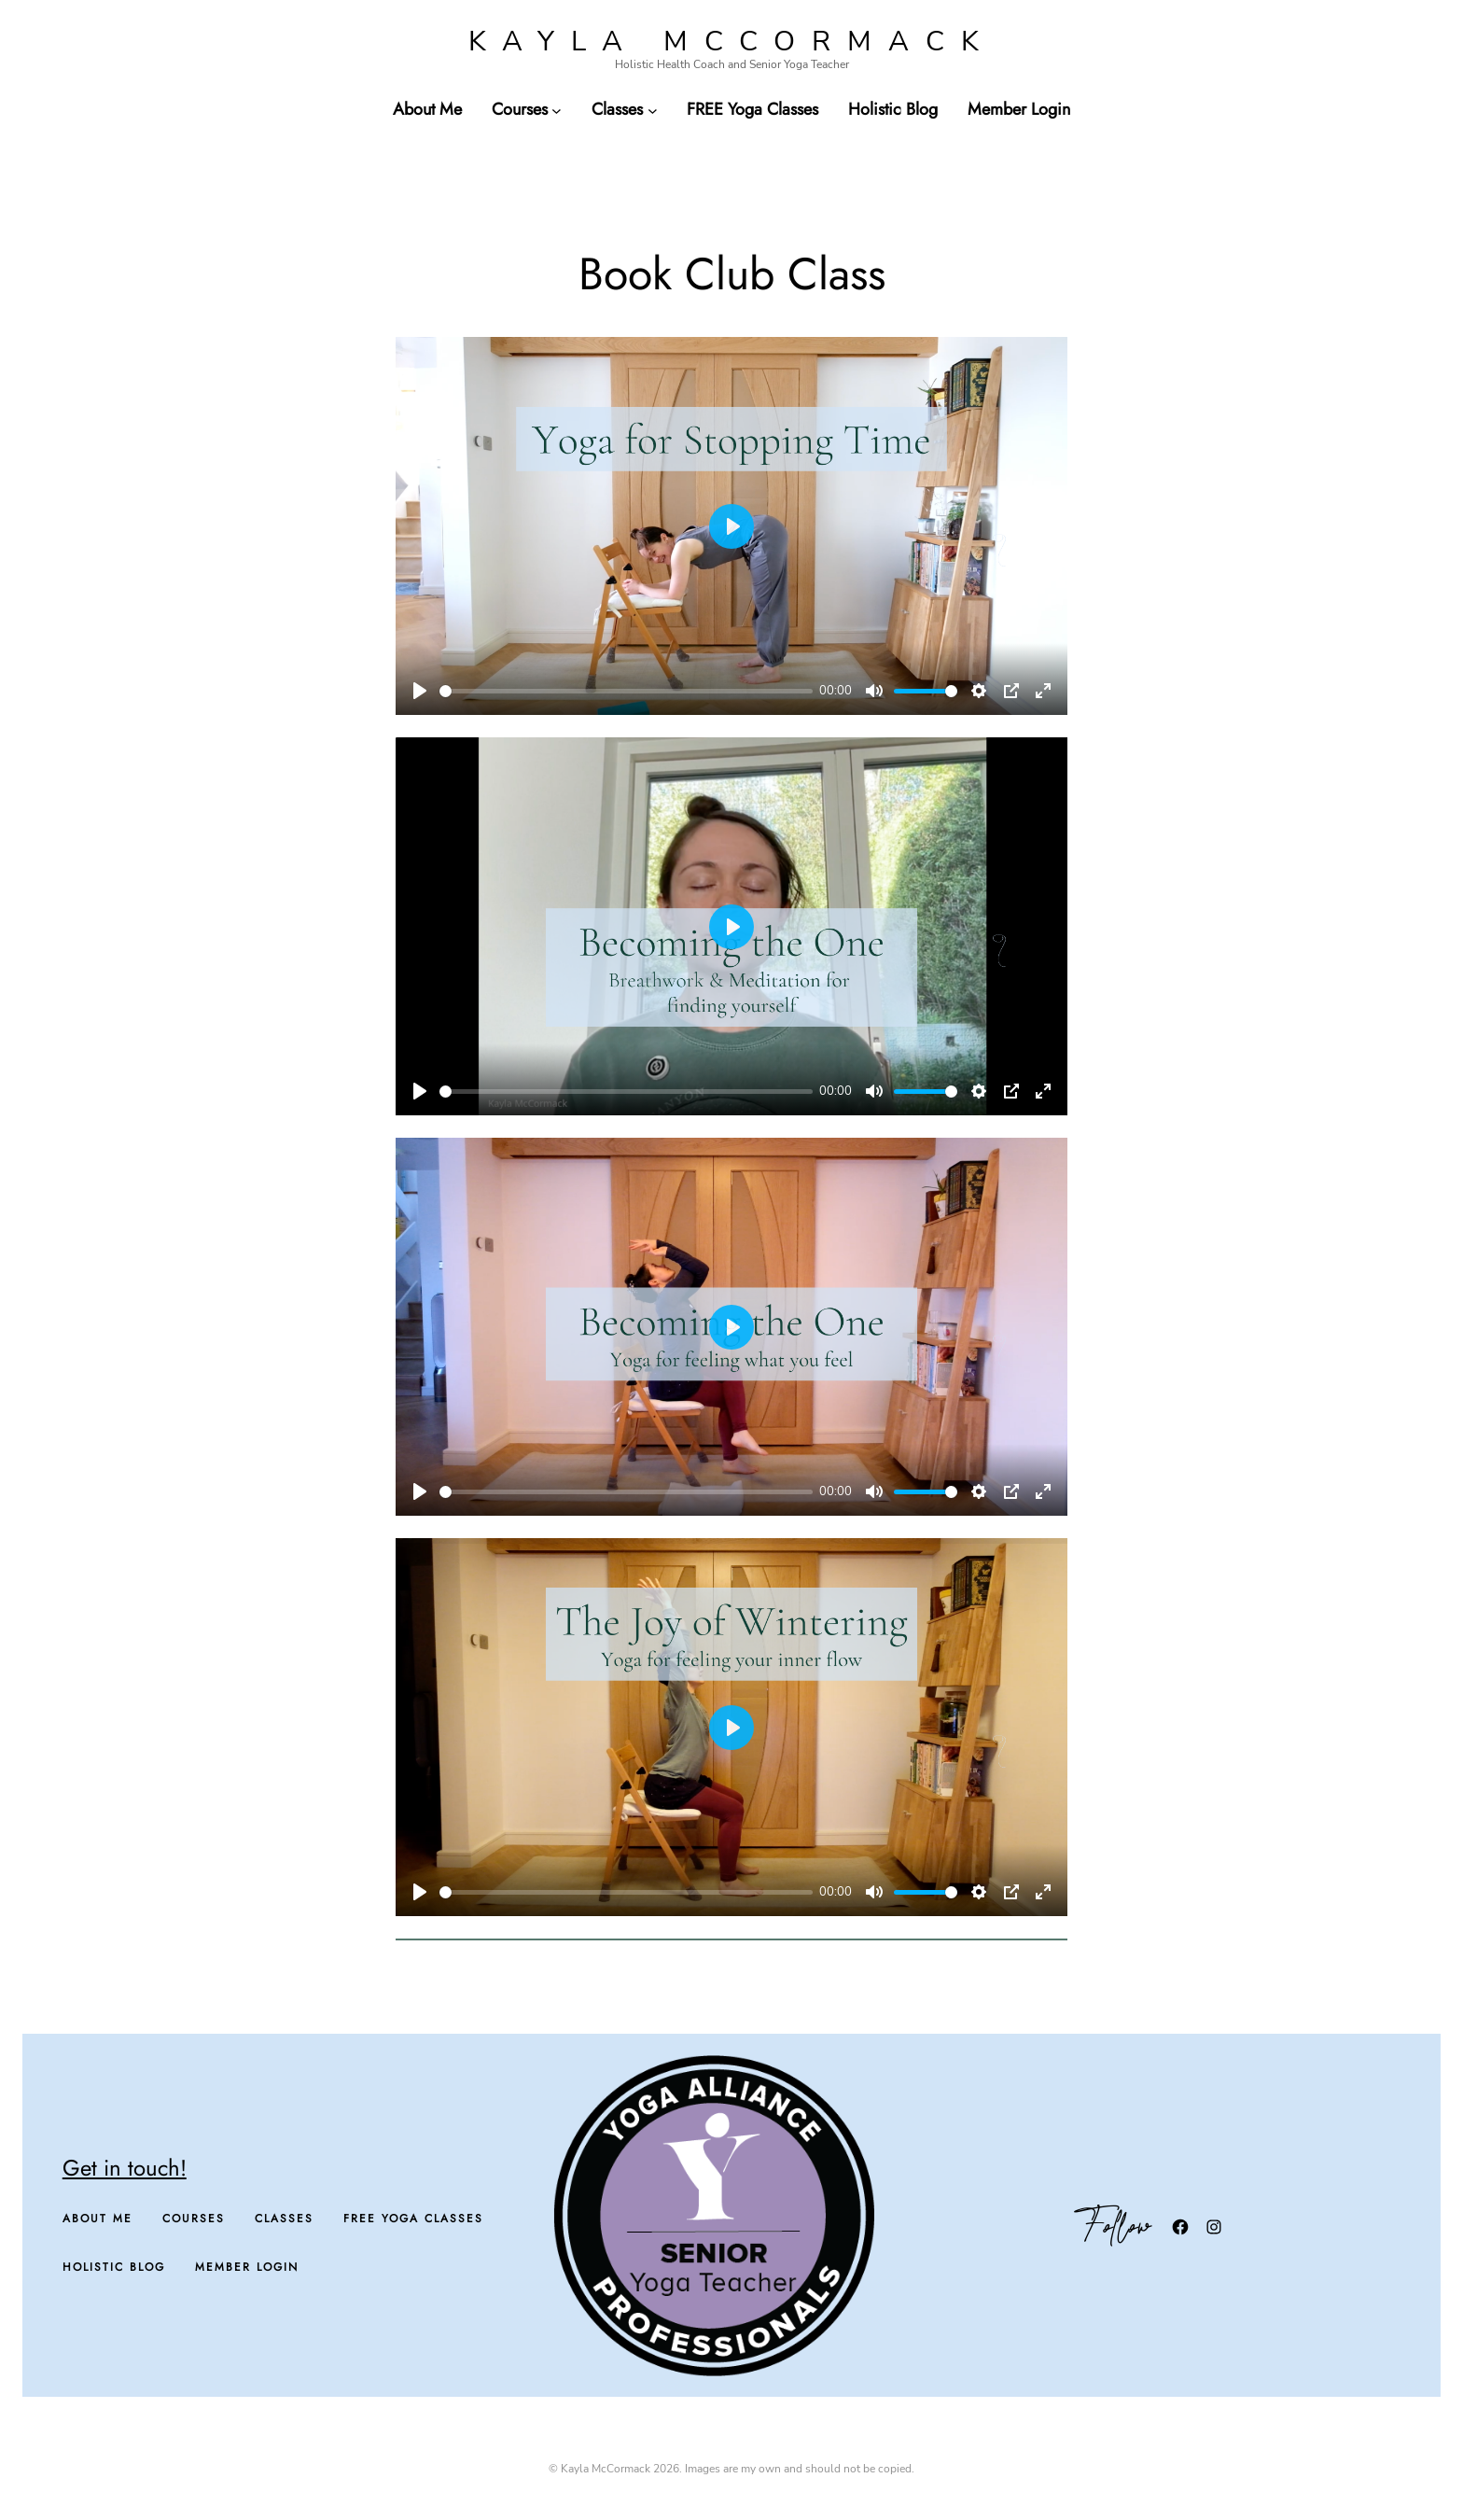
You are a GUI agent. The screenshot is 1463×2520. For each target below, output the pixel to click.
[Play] (420, 691)
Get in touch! (125, 2167)
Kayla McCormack (732, 41)
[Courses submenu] (556, 110)
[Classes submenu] (653, 110)
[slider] (626, 691)
